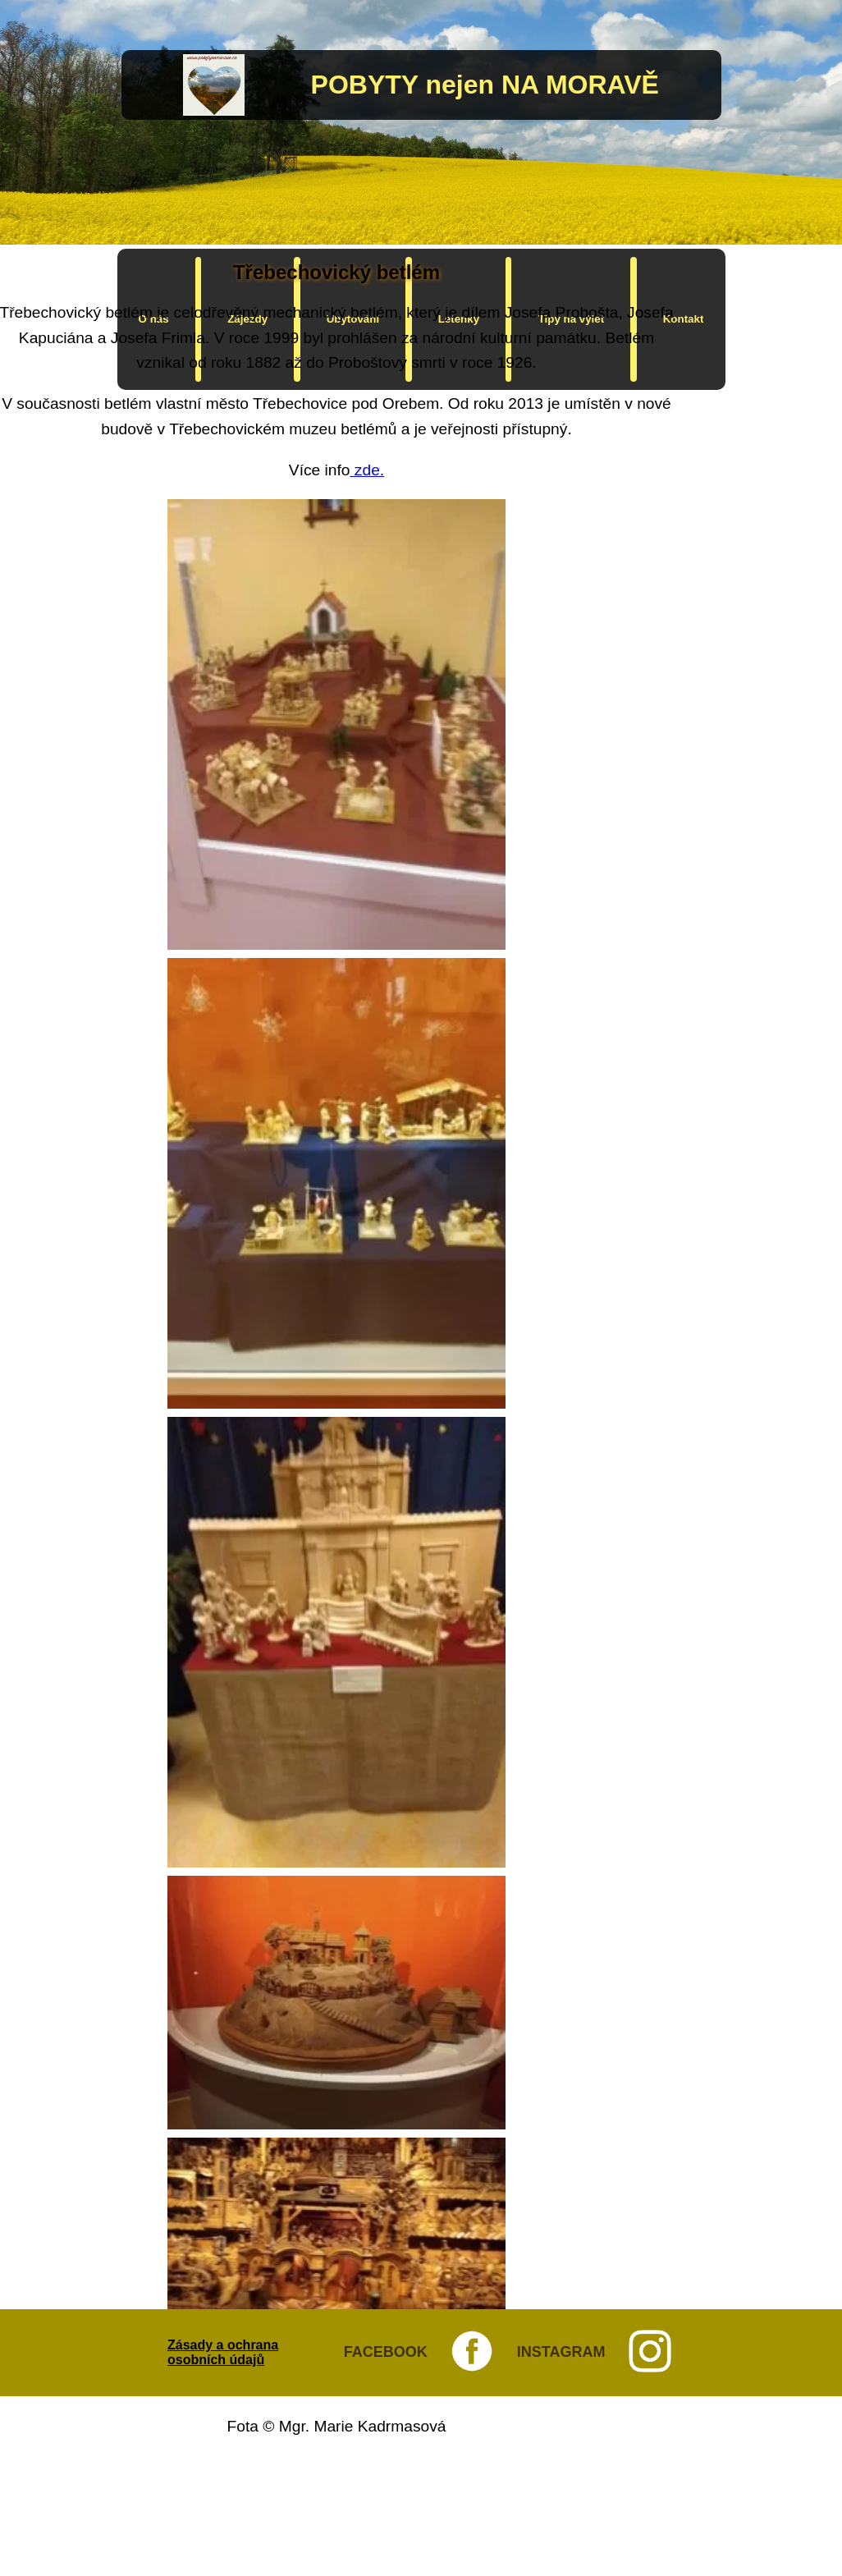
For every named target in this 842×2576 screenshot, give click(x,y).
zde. (367, 470)
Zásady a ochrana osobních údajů (222, 2352)
